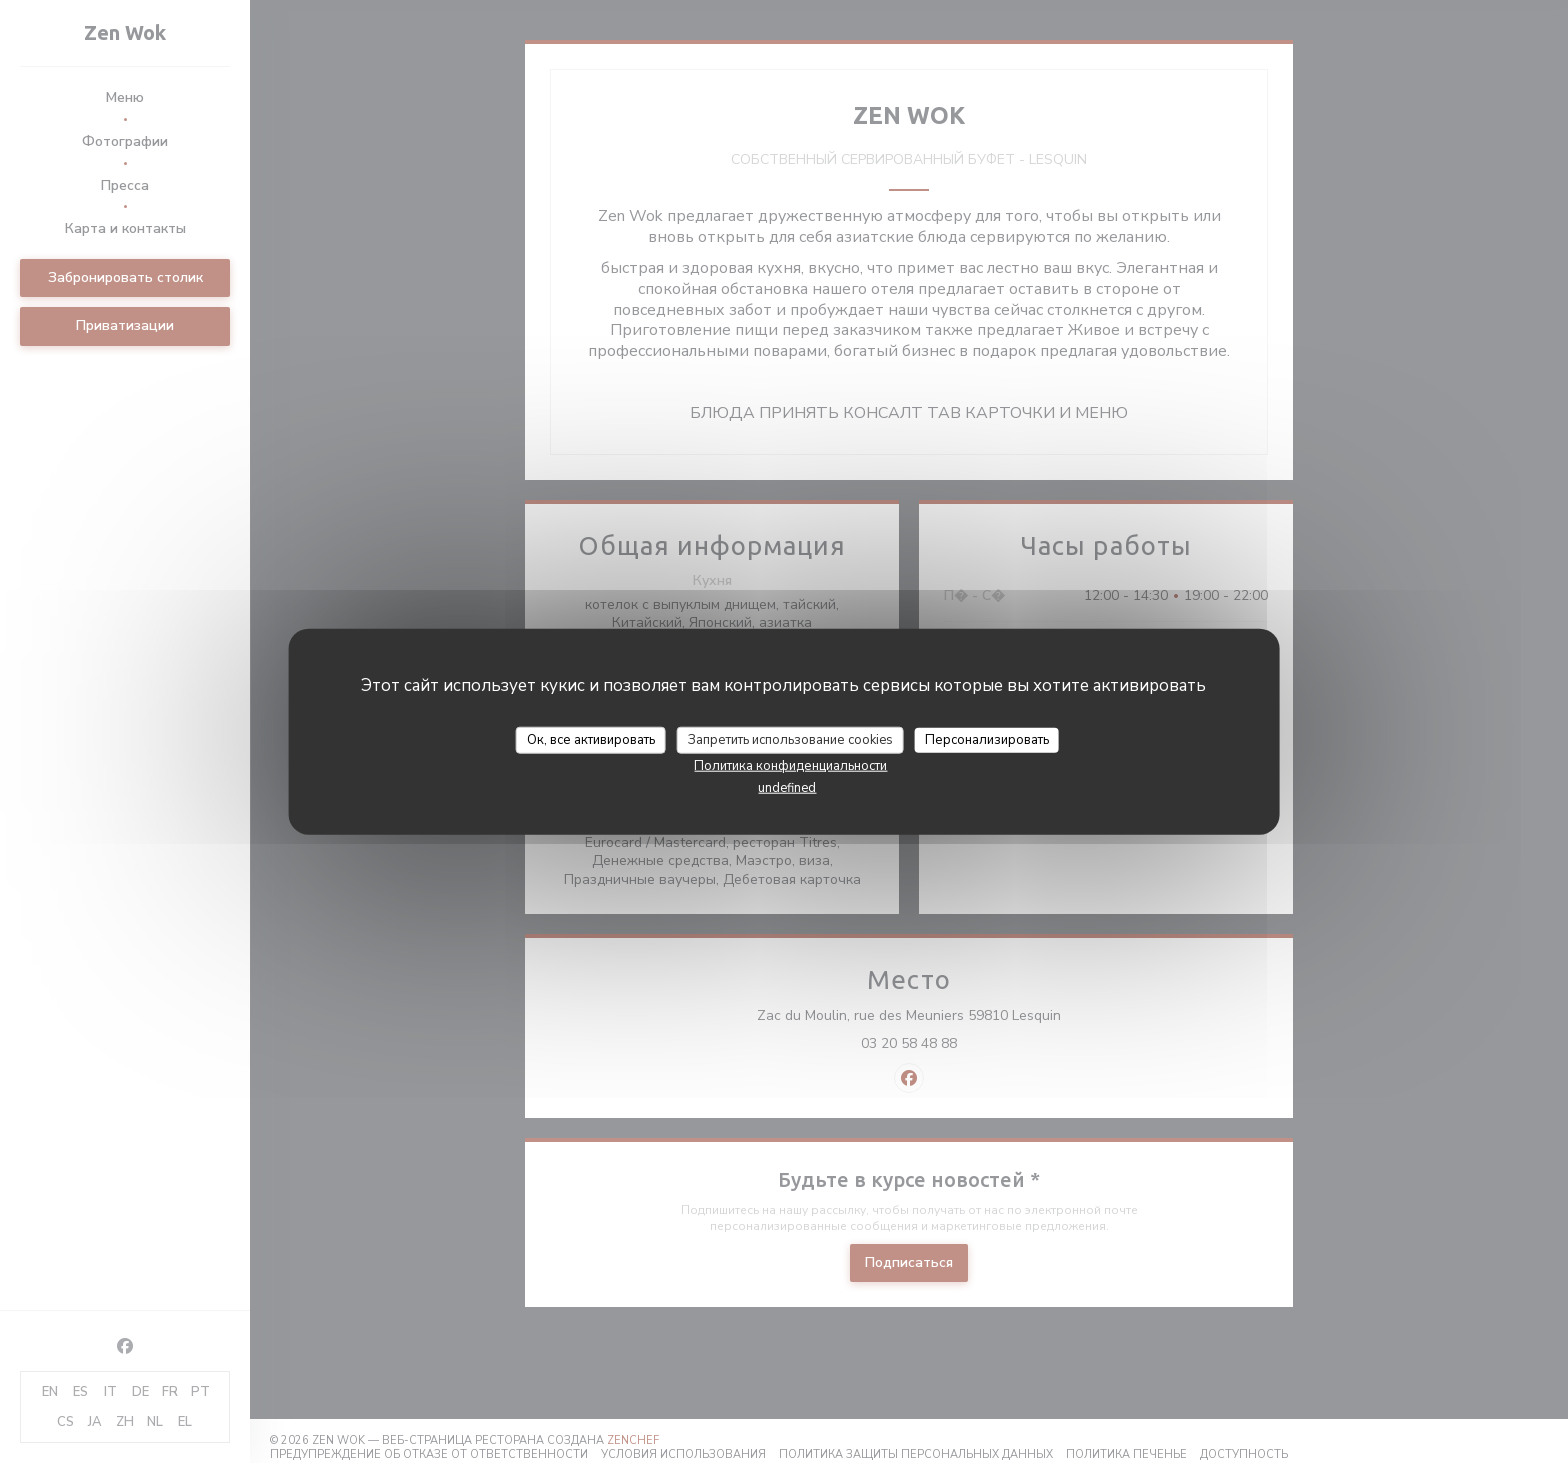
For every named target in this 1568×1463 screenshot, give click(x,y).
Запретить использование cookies (790, 739)
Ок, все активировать (591, 739)
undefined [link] (787, 788)
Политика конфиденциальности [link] (790, 766)
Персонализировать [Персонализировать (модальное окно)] (987, 739)
